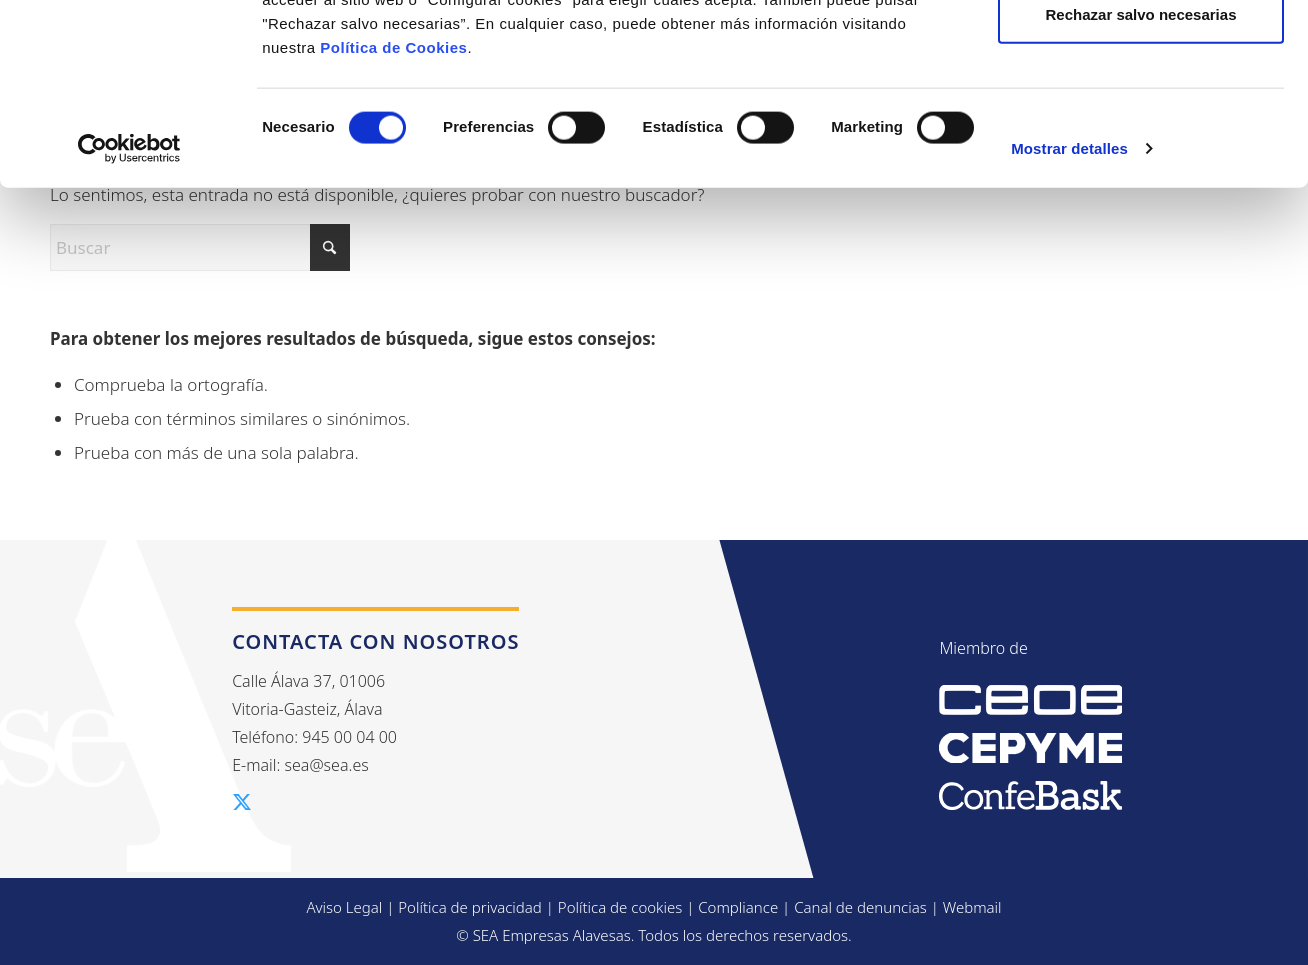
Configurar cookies (1141, 118)
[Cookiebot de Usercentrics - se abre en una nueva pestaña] (129, 318)
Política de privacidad (470, 907)
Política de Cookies (393, 216)
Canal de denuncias (860, 907)
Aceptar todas (1141, 52)
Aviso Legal (344, 907)
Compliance (738, 907)
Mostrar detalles (1069, 317)
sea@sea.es (327, 765)
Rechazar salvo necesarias (1141, 183)
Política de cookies (620, 907)
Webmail (972, 907)
